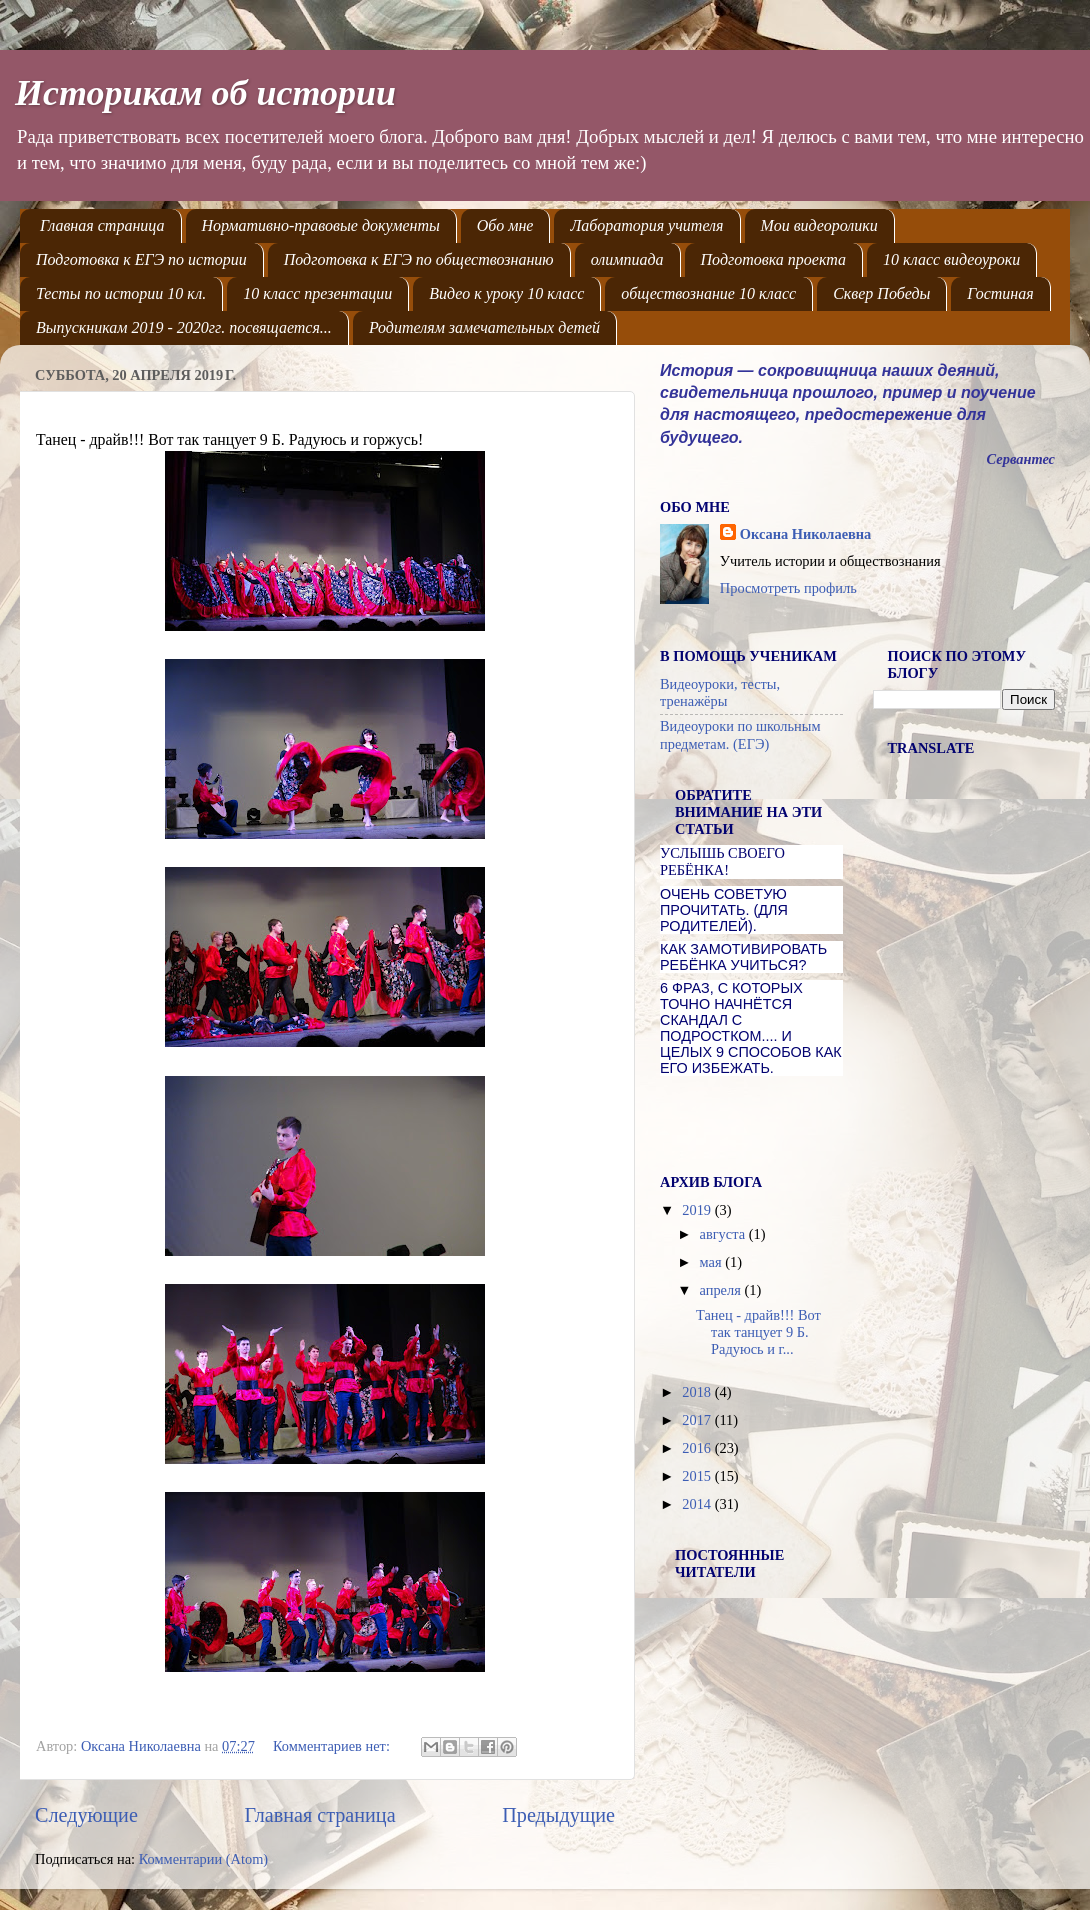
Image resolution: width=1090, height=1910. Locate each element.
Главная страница (102, 225)
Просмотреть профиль (788, 588)
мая (713, 1262)
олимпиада (627, 259)
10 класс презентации (317, 293)
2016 (698, 1448)
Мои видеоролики (819, 225)
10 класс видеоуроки (951, 259)
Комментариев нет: (333, 1746)
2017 (698, 1420)
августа (724, 1234)
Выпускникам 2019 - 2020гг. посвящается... (184, 327)
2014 (698, 1504)
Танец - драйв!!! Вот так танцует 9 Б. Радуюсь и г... (758, 1332)
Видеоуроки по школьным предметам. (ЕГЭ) (740, 734)
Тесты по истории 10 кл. (121, 293)
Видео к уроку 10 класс (506, 293)
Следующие (86, 1815)
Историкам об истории (205, 93)
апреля (722, 1290)
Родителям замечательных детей (484, 327)
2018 (698, 1392)
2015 (698, 1476)
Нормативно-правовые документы (321, 225)
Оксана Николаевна (805, 534)
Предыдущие (558, 1815)
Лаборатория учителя (646, 225)
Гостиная (1000, 293)
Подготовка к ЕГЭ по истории (141, 259)
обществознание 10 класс (708, 293)
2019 (698, 1210)
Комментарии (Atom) (204, 1859)
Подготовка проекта (773, 259)
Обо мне (505, 225)
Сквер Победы (881, 293)
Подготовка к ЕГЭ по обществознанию (419, 259)
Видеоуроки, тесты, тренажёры (720, 692)
